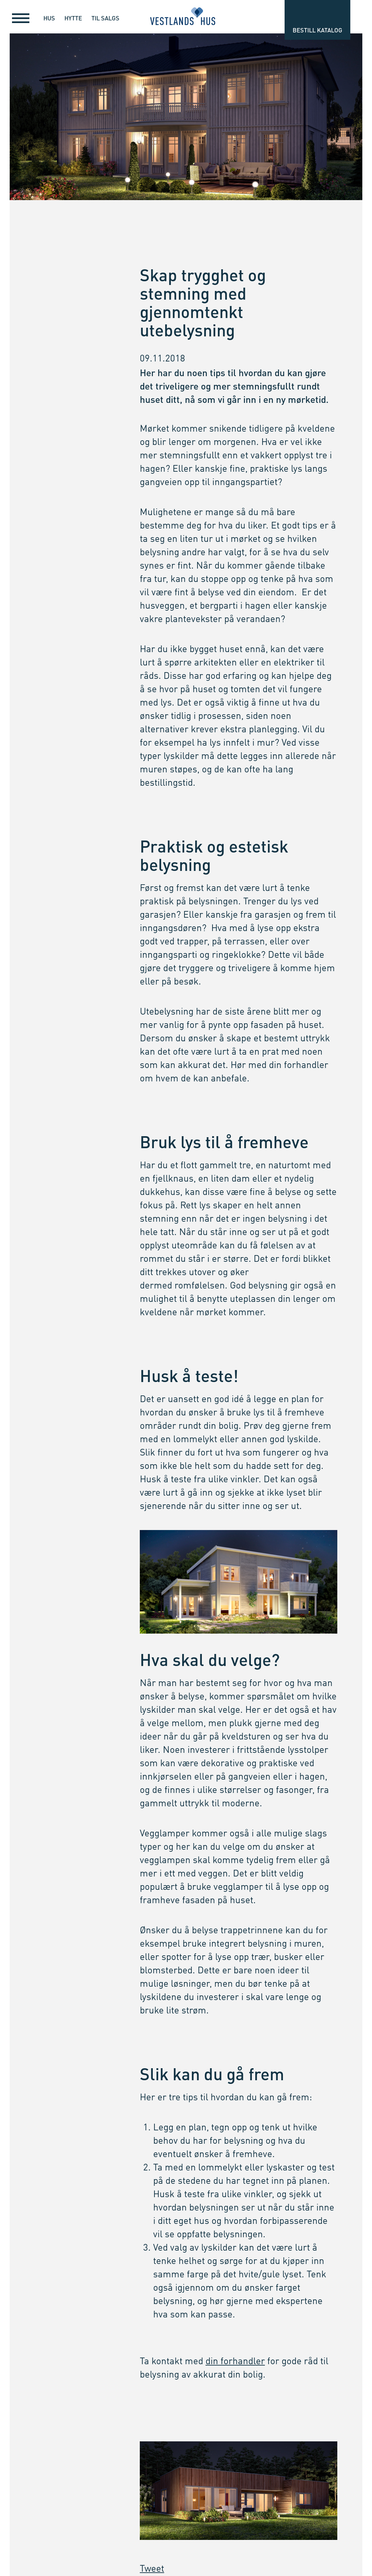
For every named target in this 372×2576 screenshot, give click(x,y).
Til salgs (105, 18)
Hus (49, 18)
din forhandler (235, 2362)
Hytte (73, 18)
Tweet (152, 2569)
